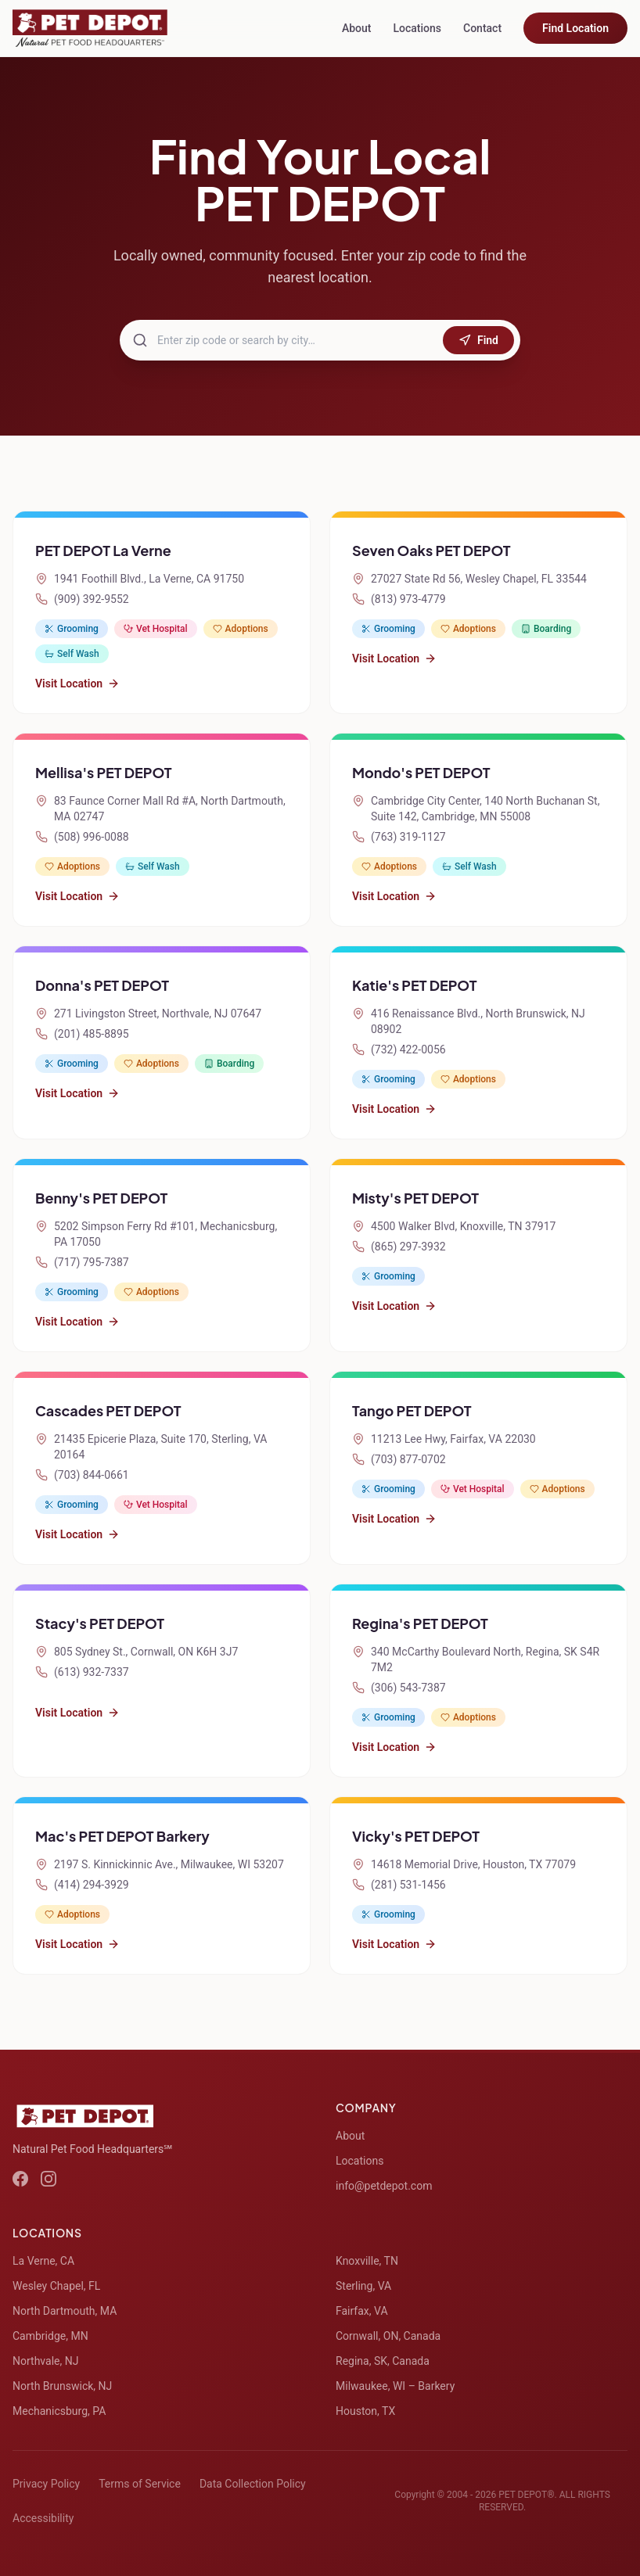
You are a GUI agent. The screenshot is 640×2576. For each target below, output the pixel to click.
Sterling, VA (363, 2286)
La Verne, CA (43, 2261)
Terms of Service (140, 2483)
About (357, 28)
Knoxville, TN (367, 2261)
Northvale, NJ (45, 2361)
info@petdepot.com (384, 2186)
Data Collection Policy (253, 2483)
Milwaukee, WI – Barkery (395, 2386)
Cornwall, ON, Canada (388, 2336)
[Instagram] (48, 2179)
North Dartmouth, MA (65, 2311)
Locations (417, 28)
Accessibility (43, 2518)
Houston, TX (365, 2411)
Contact (482, 28)
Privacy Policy (46, 2483)
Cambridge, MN (50, 2336)
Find (478, 340)
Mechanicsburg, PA (59, 2411)
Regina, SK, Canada (383, 2361)
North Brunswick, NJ (62, 2386)
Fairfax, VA (362, 2311)
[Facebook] (20, 2179)
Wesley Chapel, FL (56, 2286)
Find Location (575, 28)
